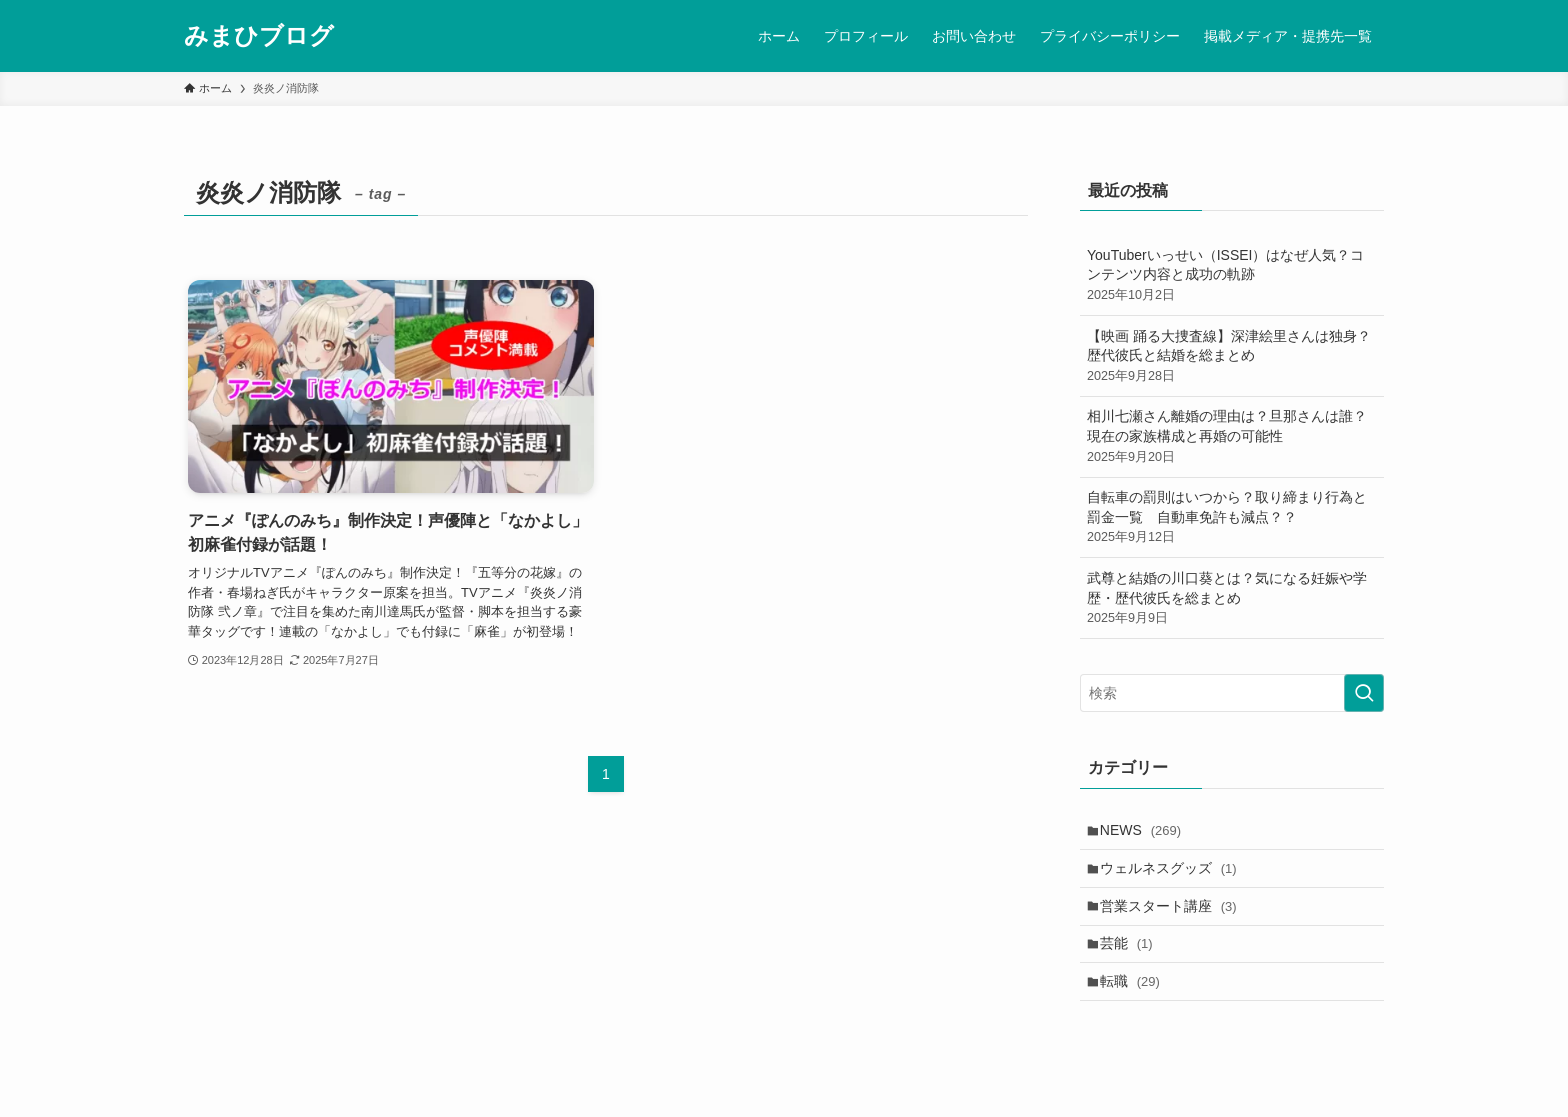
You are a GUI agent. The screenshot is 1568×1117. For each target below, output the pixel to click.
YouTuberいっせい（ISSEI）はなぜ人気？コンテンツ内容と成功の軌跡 (1232, 276)
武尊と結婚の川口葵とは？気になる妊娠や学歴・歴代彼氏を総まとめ (1232, 599)
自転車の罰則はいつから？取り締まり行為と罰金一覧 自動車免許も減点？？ (1232, 518)
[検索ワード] (1232, 693)
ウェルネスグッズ (1173, 874)
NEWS (1145, 832)
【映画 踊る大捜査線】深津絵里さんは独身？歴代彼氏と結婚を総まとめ (1232, 357)
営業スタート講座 (1173, 916)
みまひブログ (259, 36)
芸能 (1131, 957)
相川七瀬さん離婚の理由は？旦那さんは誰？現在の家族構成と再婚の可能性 (1232, 437)
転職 (1135, 999)
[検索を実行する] (1364, 693)
